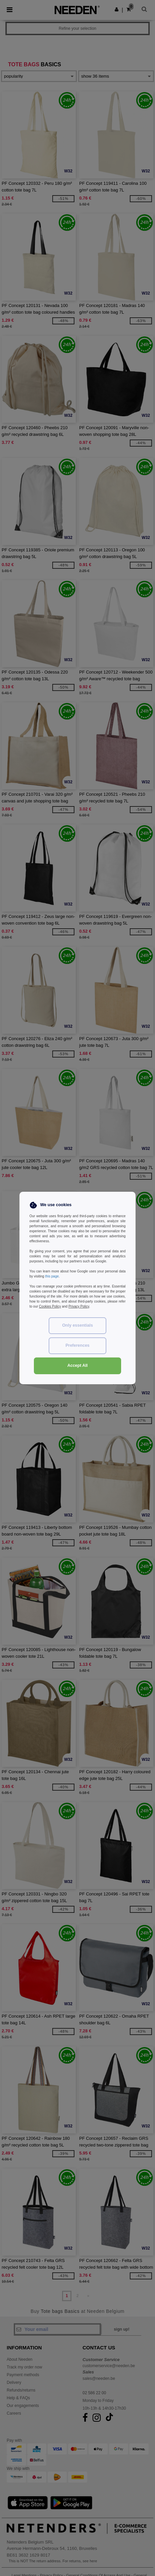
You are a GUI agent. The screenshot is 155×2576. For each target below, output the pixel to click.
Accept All (77, 1365)
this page (52, 1276)
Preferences (77, 1345)
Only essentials (77, 1325)
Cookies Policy (50, 1306)
